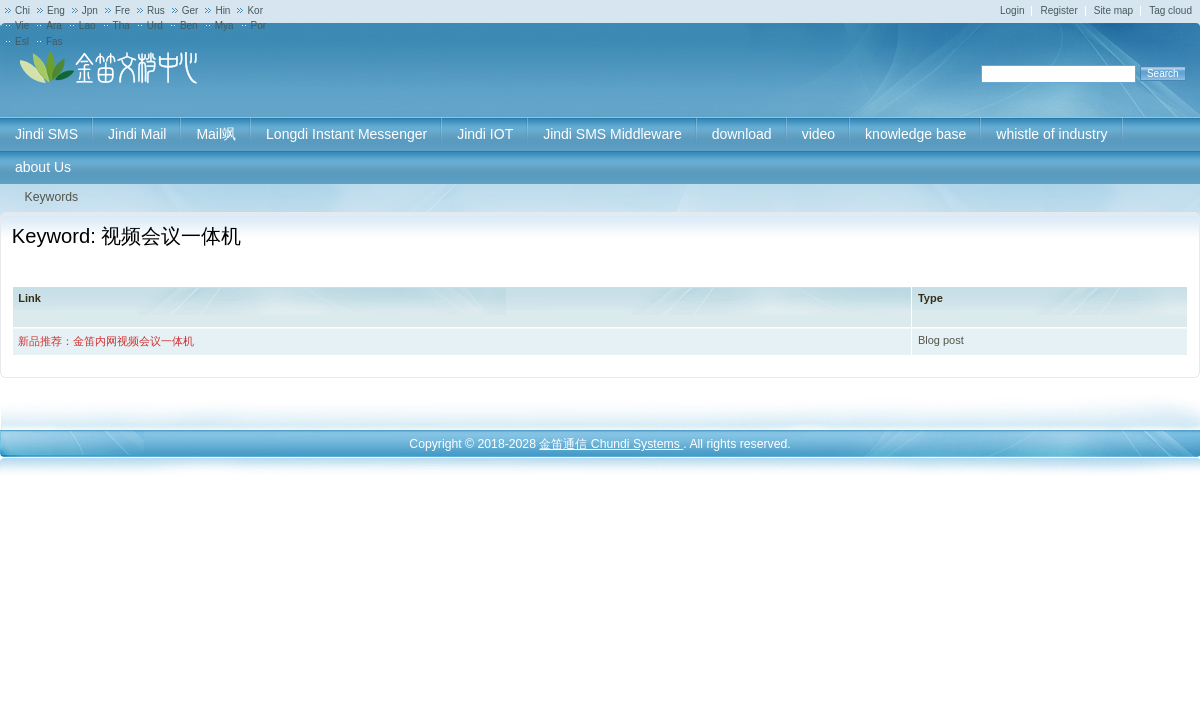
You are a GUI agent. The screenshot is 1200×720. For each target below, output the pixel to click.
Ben (189, 25)
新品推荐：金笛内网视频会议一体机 (106, 341)
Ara (54, 25)
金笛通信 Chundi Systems (611, 444)
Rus (156, 10)
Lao (87, 25)
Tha (121, 25)
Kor (255, 10)
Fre (122, 10)
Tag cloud (1170, 10)
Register (1058, 10)
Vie (22, 25)
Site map (1113, 10)
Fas (54, 41)
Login (1012, 10)
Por (259, 25)
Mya (224, 25)
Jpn (90, 10)
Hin (222, 10)
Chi (22, 10)
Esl (22, 41)
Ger (190, 10)
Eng (56, 10)
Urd (155, 25)
